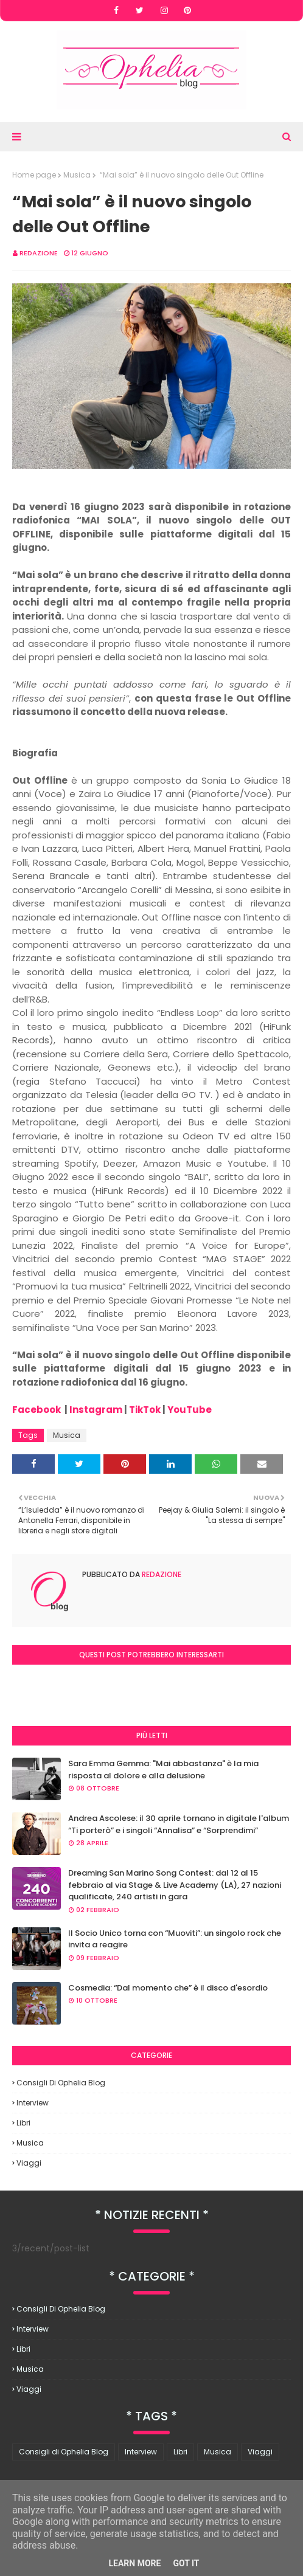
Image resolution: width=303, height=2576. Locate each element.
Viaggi (28, 2163)
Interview (32, 2103)
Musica (77, 175)
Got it (186, 2563)
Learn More (134, 2563)
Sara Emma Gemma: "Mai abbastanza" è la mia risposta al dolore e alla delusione (163, 1769)
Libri (23, 2123)
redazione (38, 253)
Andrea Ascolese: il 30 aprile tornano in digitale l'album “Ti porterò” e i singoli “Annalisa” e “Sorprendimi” (178, 1824)
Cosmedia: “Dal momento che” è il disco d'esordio (168, 1988)
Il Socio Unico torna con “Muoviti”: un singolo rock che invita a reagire (174, 1939)
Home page (34, 175)
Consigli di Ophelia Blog (60, 2082)
